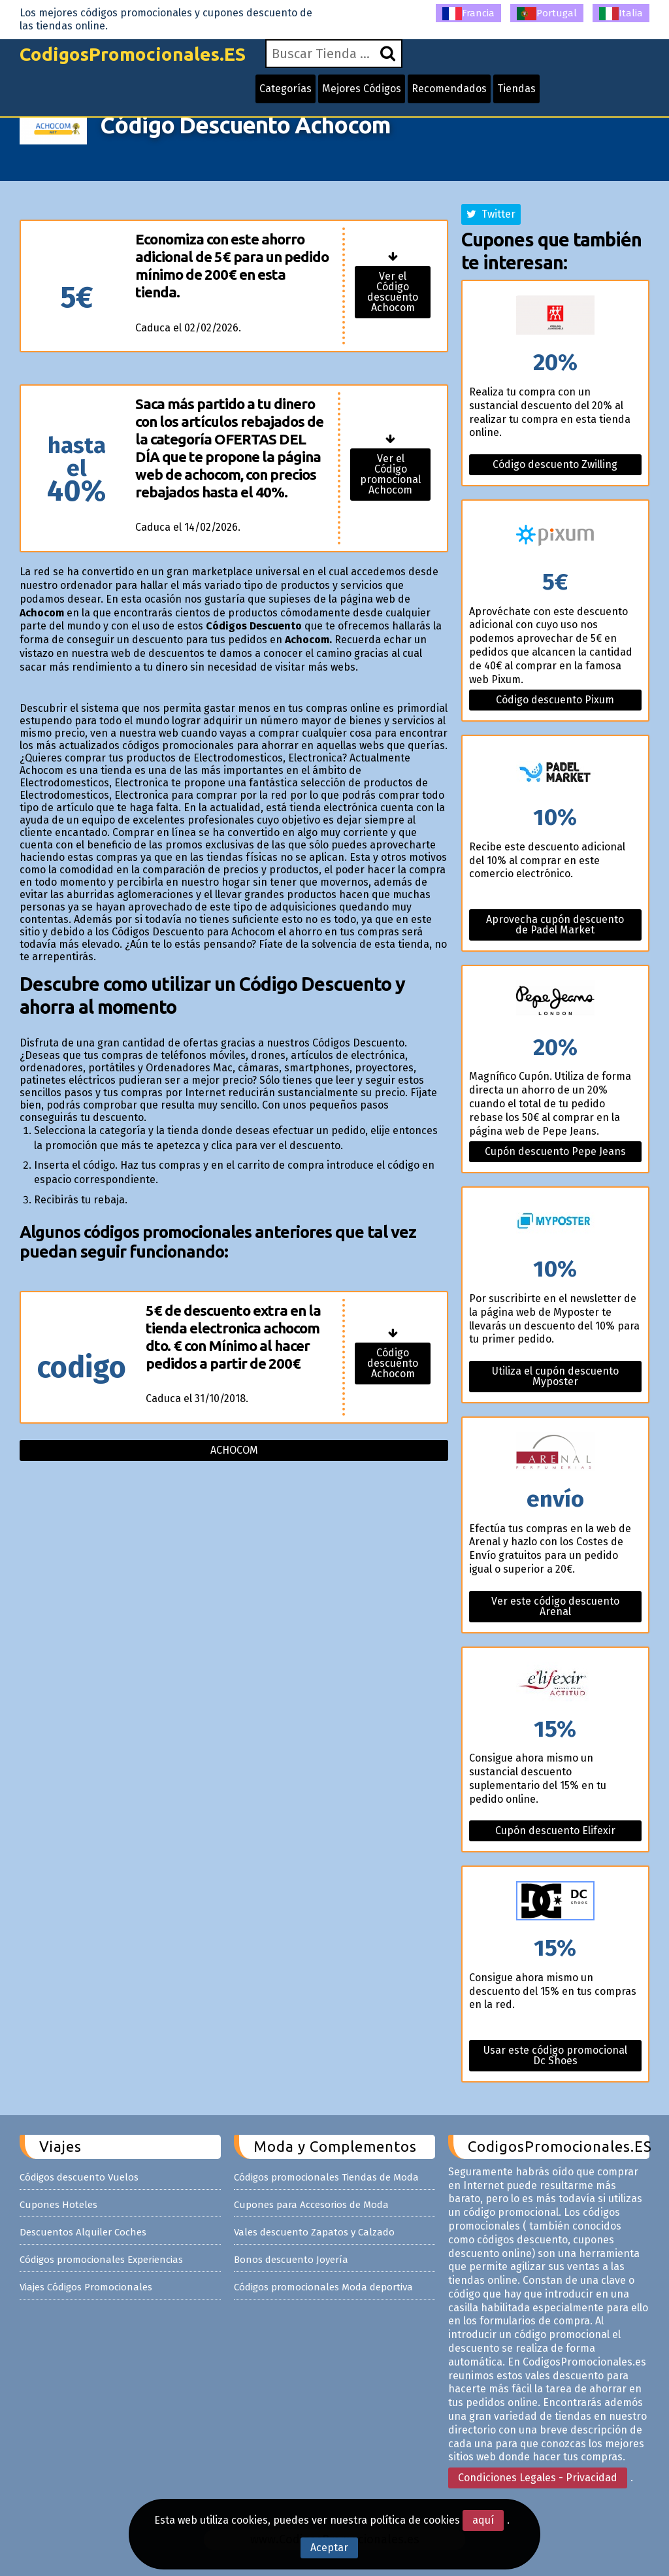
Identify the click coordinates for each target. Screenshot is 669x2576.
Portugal (547, 13)
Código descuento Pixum (555, 700)
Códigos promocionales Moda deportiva (323, 2287)
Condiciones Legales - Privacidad (537, 2477)
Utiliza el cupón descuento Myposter (555, 1376)
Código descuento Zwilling (555, 464)
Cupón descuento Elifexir (555, 1830)
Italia (621, 13)
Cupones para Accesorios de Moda (311, 2205)
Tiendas (516, 88)
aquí (483, 2520)
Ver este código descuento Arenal (555, 1606)
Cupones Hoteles (58, 2205)
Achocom (234, 1450)
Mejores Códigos (361, 88)
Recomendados (449, 88)
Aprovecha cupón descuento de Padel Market (555, 924)
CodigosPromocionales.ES (133, 54)
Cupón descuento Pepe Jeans (555, 1151)
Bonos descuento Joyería (291, 2260)
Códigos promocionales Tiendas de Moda (326, 2177)
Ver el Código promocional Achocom (390, 474)
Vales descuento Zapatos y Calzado (314, 2232)
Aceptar (329, 2547)
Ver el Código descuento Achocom (392, 292)
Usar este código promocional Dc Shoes (555, 2055)
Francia (468, 13)
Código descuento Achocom (392, 1363)
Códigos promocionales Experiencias (101, 2260)
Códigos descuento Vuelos (79, 2177)
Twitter (490, 214)
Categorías (285, 88)
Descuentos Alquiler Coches (83, 2232)
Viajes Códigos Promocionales (86, 2287)
